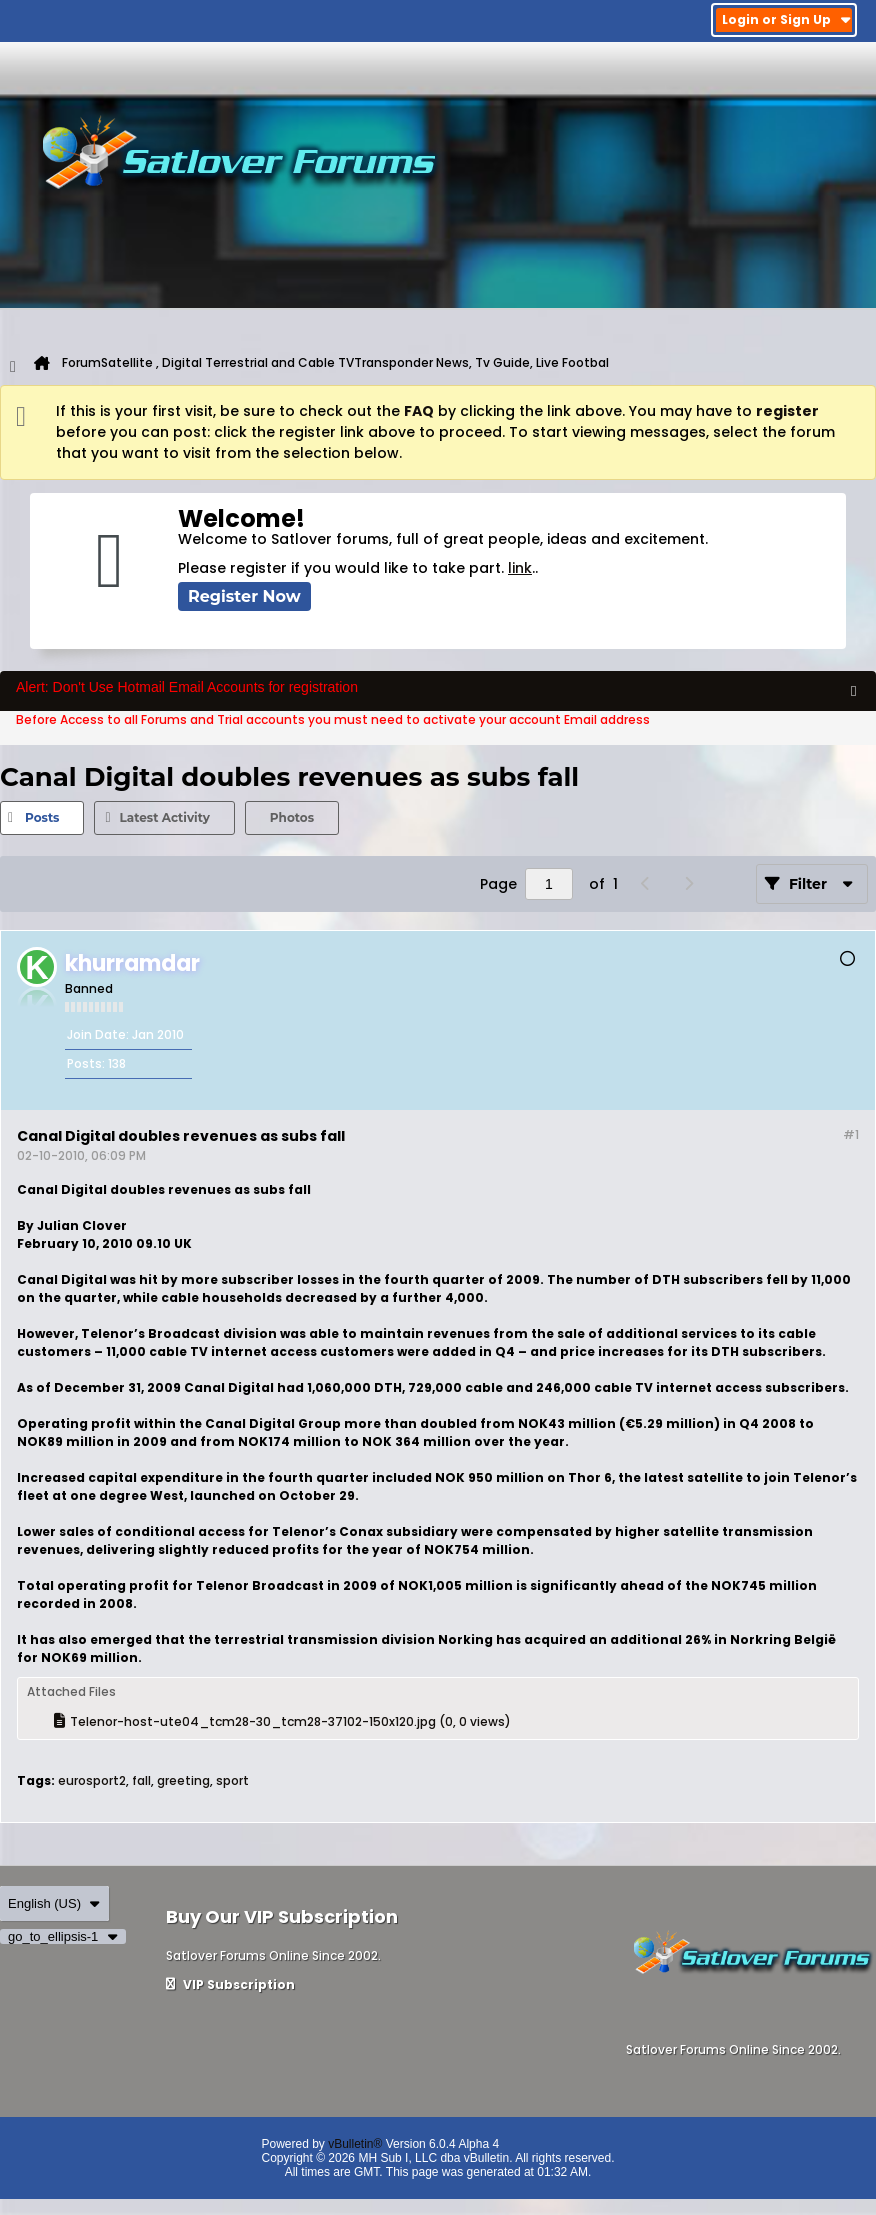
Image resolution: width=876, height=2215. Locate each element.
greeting (183, 1780)
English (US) (54, 1903)
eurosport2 (92, 1780)
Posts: (86, 1063)
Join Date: (98, 1034)
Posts (42, 817)
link (520, 568)
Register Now (244, 596)
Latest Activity (164, 817)
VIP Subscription (230, 1984)
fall (141, 1780)
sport (232, 1780)
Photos (292, 817)
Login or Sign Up (786, 19)
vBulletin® (355, 2144)
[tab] (42, 818)
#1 (851, 1134)
